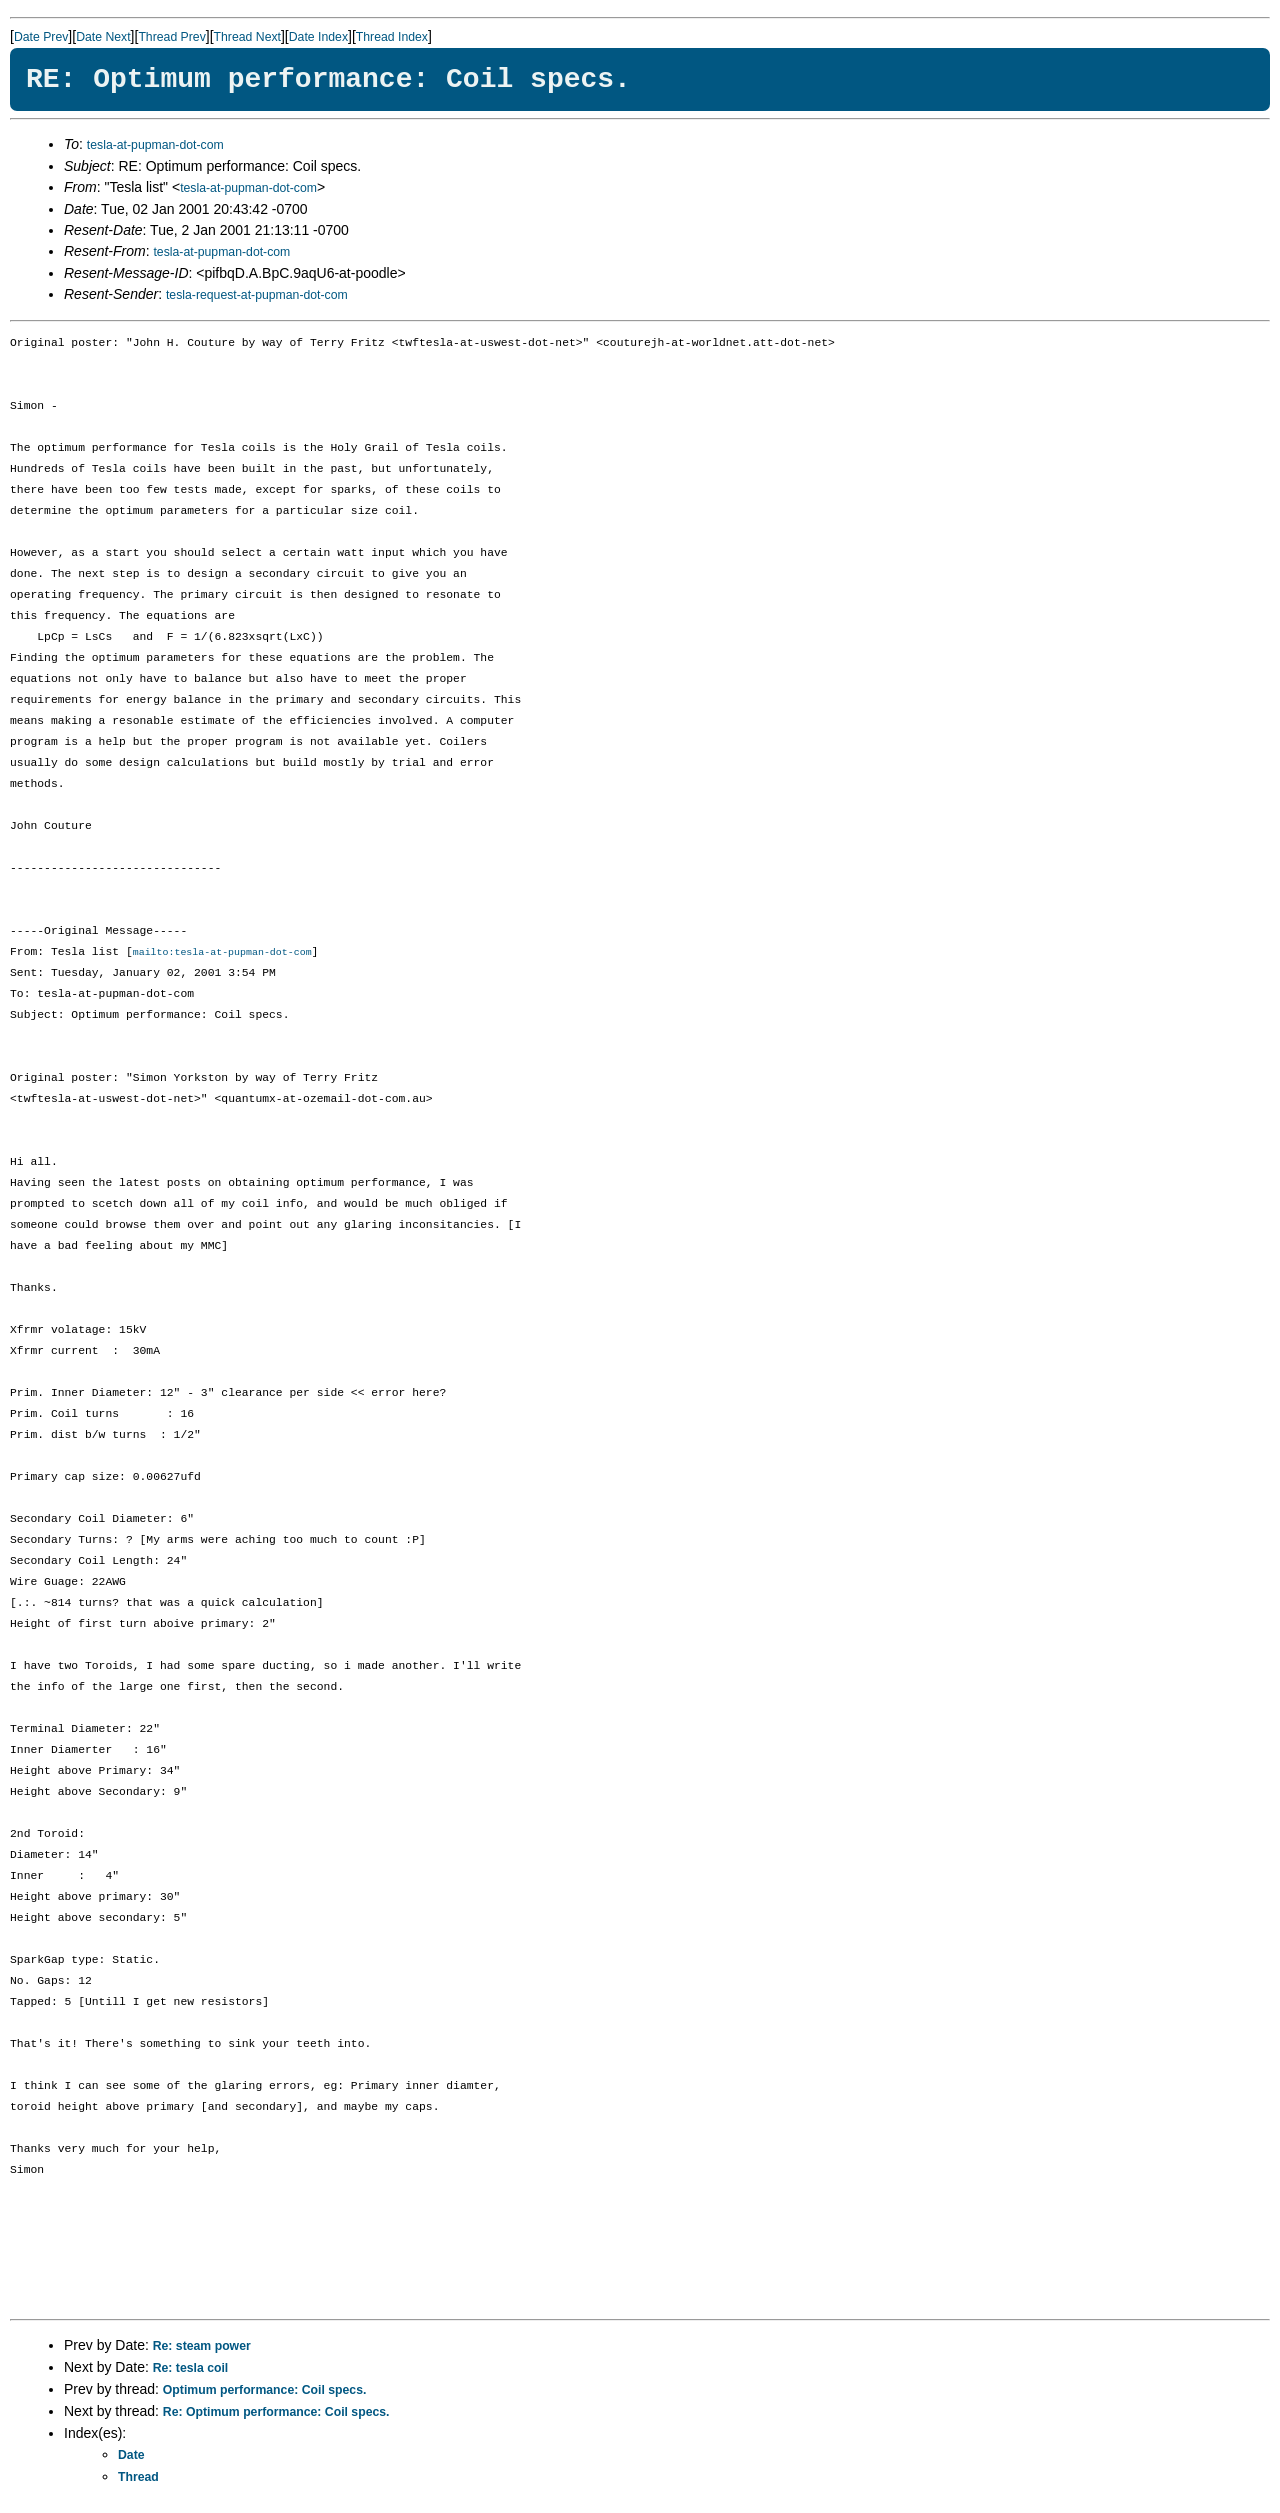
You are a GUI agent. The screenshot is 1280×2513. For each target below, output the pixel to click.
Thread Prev (171, 37)
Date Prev (41, 37)
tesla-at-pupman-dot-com (155, 145)
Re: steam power (202, 2347)
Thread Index (392, 37)
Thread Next (247, 37)
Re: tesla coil (191, 2369)
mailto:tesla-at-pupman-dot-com (222, 953)
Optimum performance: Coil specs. (265, 2391)
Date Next (103, 37)
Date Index (318, 37)
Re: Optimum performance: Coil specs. (276, 2413)
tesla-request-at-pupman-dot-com (257, 295)
